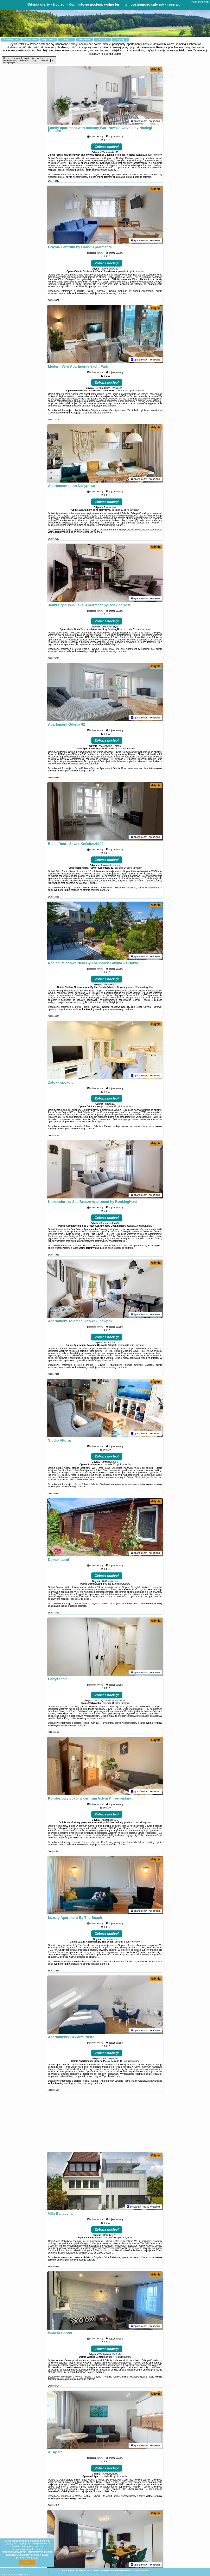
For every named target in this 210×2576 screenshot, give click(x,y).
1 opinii (139, 1225)
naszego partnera (142, 177)
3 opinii (127, 1941)
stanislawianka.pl (200, 1)
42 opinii (114, 2476)
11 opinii (137, 1822)
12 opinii (125, 510)
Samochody (84, 39)
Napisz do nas (141, 2570)
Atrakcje (102, 39)
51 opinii (116, 1583)
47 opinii (117, 2357)
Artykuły (120, 39)
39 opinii (130, 1345)
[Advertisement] (105, 2124)
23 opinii (136, 629)
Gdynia (155, 69)
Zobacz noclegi (107, 147)
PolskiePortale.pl (21, 2574)
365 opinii (129, 390)
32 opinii (139, 987)
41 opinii (115, 1703)
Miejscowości (48, 39)
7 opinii (130, 271)
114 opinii (117, 2237)
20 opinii (117, 1464)
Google (8, 2543)
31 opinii (121, 748)
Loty (66, 39)
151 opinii (125, 2061)
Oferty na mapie (30, 39)
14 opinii (128, 867)
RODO (34, 2557)
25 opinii (148, 154)
